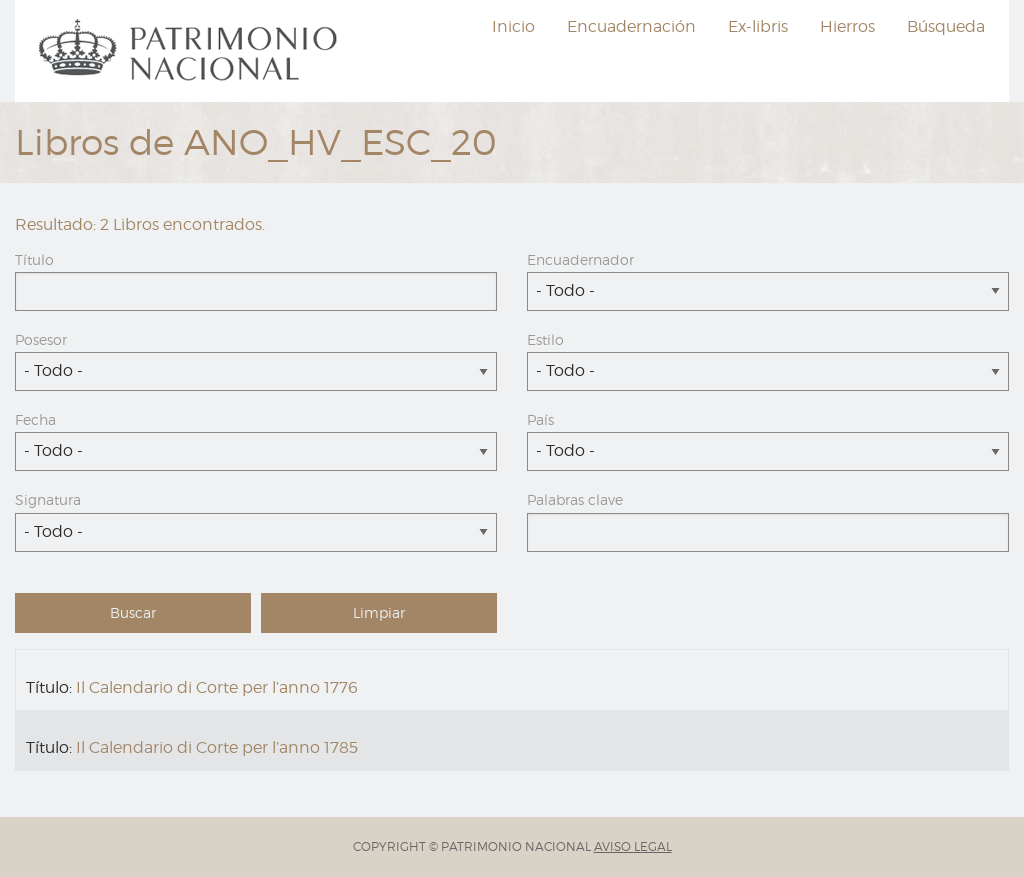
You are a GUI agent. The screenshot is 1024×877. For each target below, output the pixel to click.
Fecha (35, 419)
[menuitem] (191, 51)
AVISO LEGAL (633, 846)
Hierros (847, 26)
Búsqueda (946, 26)
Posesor (41, 339)
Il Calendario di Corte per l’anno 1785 (217, 747)
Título (34, 259)
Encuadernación (631, 26)
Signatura (48, 499)
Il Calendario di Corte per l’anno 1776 (217, 687)
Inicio (513, 26)
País (540, 419)
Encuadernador (580, 259)
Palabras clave (575, 499)
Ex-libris (758, 26)
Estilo (545, 339)
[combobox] (768, 291)
